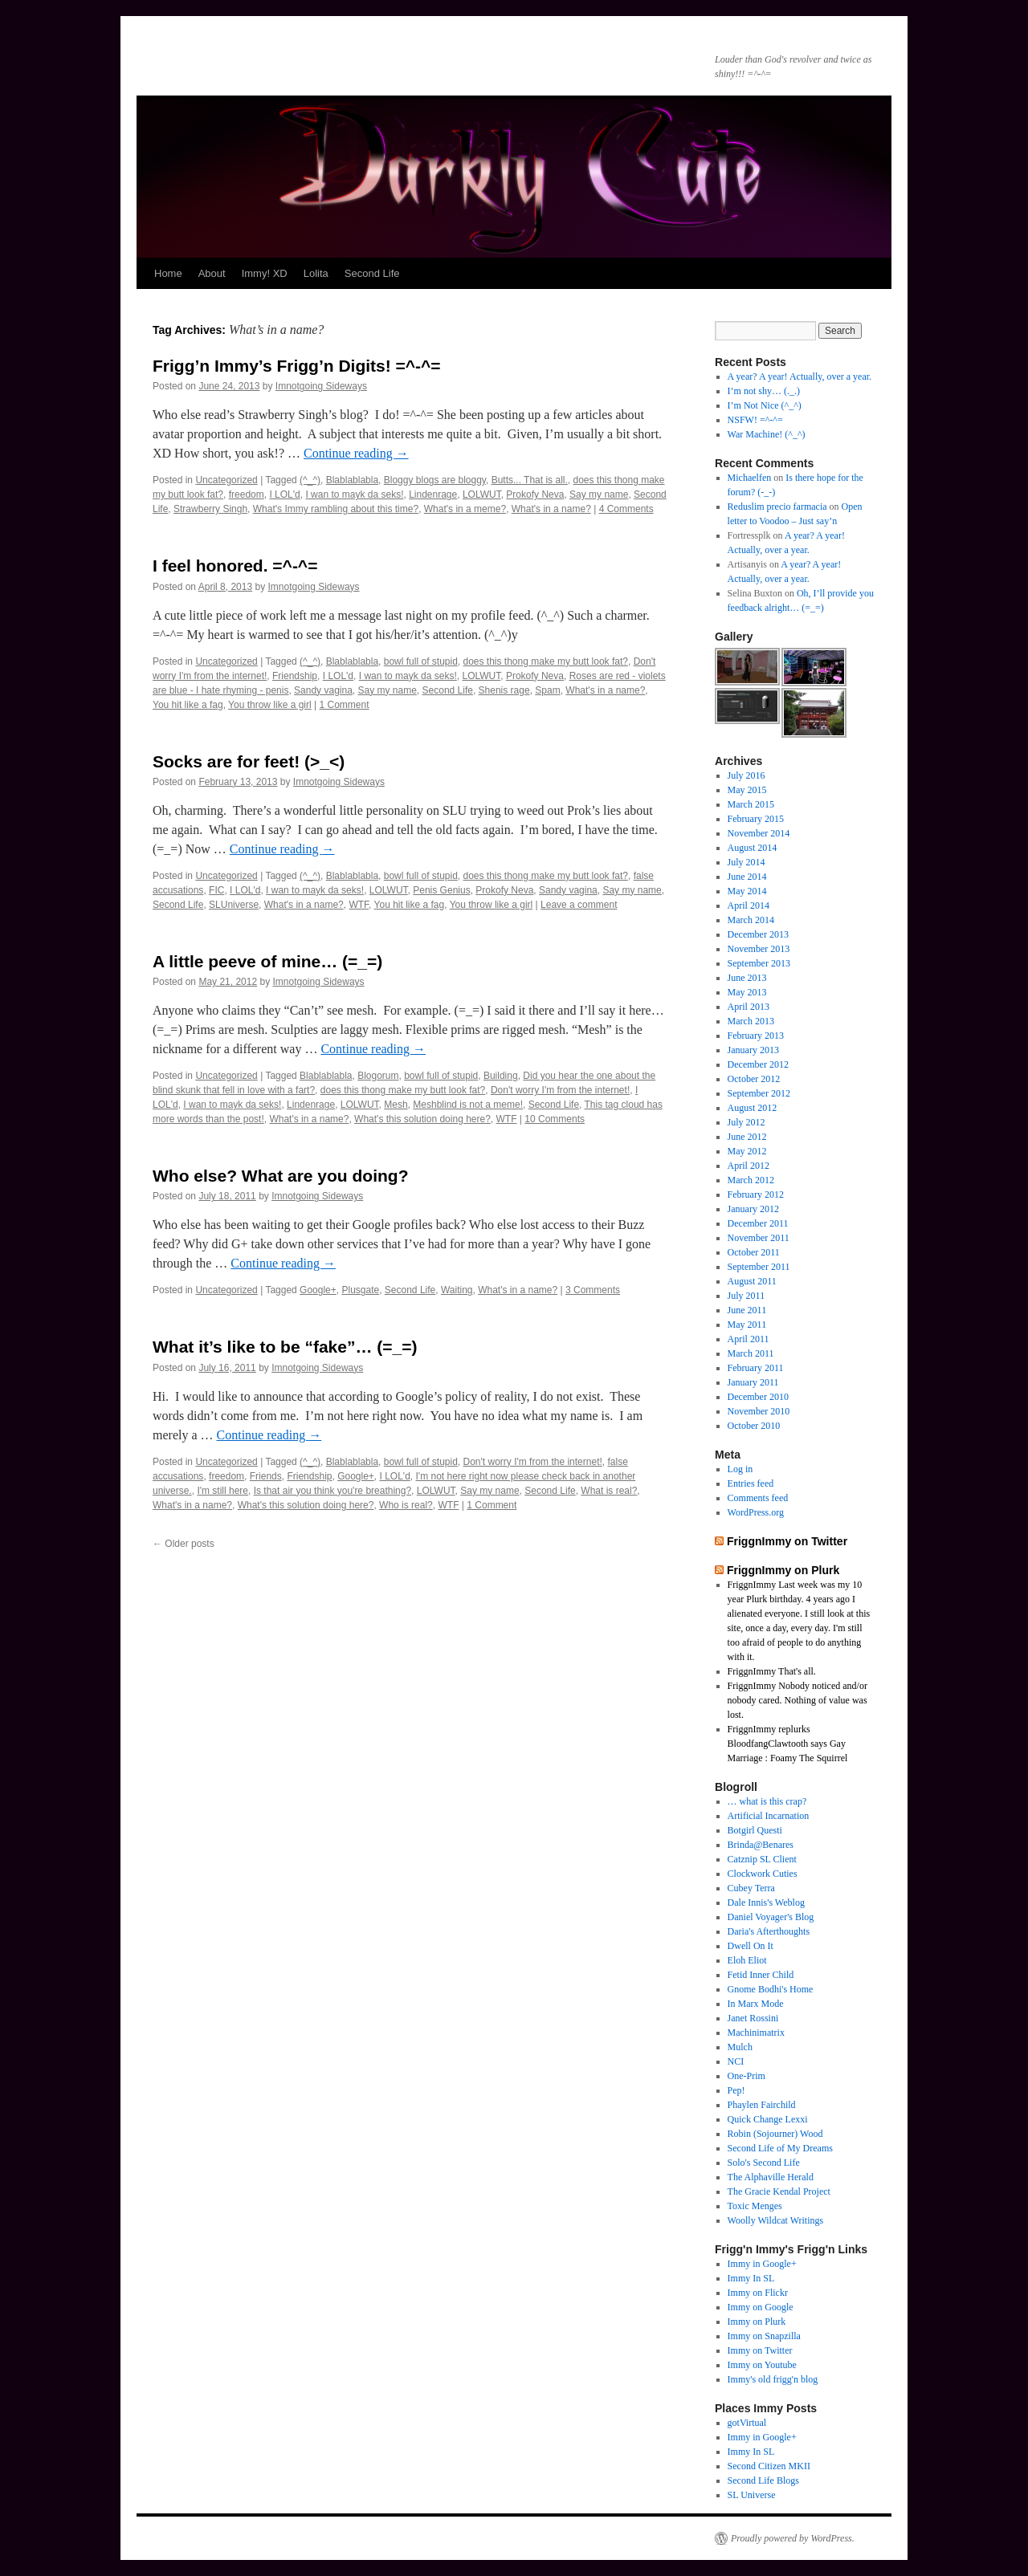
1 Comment (344, 704)
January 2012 (753, 1209)
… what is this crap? (767, 1801)
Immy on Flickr (758, 2292)
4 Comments (626, 509)
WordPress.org (756, 1512)
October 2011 (754, 1252)
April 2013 (748, 1006)
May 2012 (747, 1151)
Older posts (183, 1543)
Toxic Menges (755, 2206)
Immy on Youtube (762, 2364)
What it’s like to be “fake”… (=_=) (285, 1346)
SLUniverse (234, 904)
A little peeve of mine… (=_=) (267, 961)
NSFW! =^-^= (755, 419)
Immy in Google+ (762, 2263)
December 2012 (758, 1064)
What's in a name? (551, 509)
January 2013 (753, 1050)
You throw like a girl (270, 704)
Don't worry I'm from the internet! (560, 1090)
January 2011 (753, 1382)
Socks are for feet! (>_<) (249, 761)
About (212, 273)
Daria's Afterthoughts (769, 1931)
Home (168, 273)
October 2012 (754, 1079)
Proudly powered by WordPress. (793, 2538)
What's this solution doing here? (422, 1119)
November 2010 (759, 1411)
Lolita (316, 273)
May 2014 (747, 891)
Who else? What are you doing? (281, 1175)
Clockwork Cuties (763, 1873)
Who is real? (406, 1505)
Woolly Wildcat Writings (776, 2220)
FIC (216, 890)
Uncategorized (226, 480)
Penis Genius (441, 890)
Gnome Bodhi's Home (771, 1989)
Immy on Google (760, 2307)
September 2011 (759, 1266)
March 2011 (751, 1353)
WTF (359, 904)
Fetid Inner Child (761, 1974)
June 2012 (747, 1136)
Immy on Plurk (757, 2321)
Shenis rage (504, 690)
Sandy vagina (323, 690)
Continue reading (356, 453)
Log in (740, 1469)
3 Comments (592, 1290)
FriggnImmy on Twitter (787, 1541)
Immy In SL (751, 2278)
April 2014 (748, 905)
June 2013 (747, 977)
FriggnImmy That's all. (772, 1671)
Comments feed (758, 1498)
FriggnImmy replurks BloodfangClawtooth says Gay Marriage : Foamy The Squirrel (788, 1743)
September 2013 (759, 963)
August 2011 (752, 1281)
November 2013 (759, 948)
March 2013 (751, 1021)
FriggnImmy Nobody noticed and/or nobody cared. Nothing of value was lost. (797, 1700)
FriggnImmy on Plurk (783, 1570)
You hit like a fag (188, 704)
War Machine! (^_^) (767, 434)
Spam (547, 690)
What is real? (609, 1490)
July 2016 (746, 775)
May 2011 (747, 1324)
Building (500, 1075)
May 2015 (747, 790)
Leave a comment (579, 904)
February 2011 (756, 1367)
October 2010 (754, 1425)
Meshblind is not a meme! (468, 1104)
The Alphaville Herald (771, 2177)
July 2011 (746, 1295)
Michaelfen (750, 477)
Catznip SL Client (762, 1859)
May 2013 (747, 992)
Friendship (294, 676)
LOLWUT (482, 494)
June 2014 (747, 876)
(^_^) (310, 480)
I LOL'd (284, 494)
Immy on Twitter (760, 2350)
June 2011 (747, 1310)
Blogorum (377, 1075)
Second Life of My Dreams (780, 2148)
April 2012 (748, 1165)
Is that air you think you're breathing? (332, 1490)
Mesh (395, 1104)
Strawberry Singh (210, 509)
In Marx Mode (756, 2003)
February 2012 (756, 1194)
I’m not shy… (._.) (764, 391)
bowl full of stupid (421, 661)
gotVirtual (747, 2422)
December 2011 (758, 1223)
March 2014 (751, 920)
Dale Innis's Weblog (766, 1902)
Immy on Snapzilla (764, 2336)
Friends (266, 1476)
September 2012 (759, 1093)
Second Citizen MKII (769, 2466)
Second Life (372, 273)
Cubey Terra (751, 1888)
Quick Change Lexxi (768, 2119)
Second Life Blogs (763, 2480)
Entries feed (751, 1483)
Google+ (318, 1290)
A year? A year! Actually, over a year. (799, 376)
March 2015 (751, 804)
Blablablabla (352, 480)
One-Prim (746, 2076)
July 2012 (746, 1122)
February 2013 (756, 1035)
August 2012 (752, 1107)
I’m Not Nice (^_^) (765, 405)
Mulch (740, 2047)
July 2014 (746, 862)
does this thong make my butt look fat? (545, 661)
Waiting (457, 1290)
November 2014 (759, 833)
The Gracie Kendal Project (779, 2191)
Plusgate (360, 1290)
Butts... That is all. (530, 480)
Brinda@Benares (760, 1844)
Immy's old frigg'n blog (773, 2379)
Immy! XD (265, 273)
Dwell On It (750, 1945)
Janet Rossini (753, 2018)
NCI (736, 2061)
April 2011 (748, 1339)
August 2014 (752, 847)
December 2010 (758, 1396)
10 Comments (554, 1119)
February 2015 (756, 818)
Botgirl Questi (755, 1830)
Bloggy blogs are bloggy (435, 480)
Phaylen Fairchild (762, 2104)
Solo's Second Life (764, 2162)
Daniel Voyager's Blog (771, 1917)
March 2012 (751, 1180)
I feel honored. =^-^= (235, 565)
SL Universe (752, 2495)
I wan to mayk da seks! (354, 494)
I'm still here (222, 1490)
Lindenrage (433, 494)
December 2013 (758, 934)
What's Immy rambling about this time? (335, 509)
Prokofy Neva (535, 494)
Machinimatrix (756, 2032)
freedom (246, 494)
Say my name (598, 494)
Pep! (736, 2090)
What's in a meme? (465, 509)
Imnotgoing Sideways (321, 386)
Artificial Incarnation (769, 1815)
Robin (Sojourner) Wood (775, 2133)
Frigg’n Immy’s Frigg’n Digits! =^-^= (297, 365)
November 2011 (758, 1237)
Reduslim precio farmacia (777, 506)
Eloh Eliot (747, 1960)
